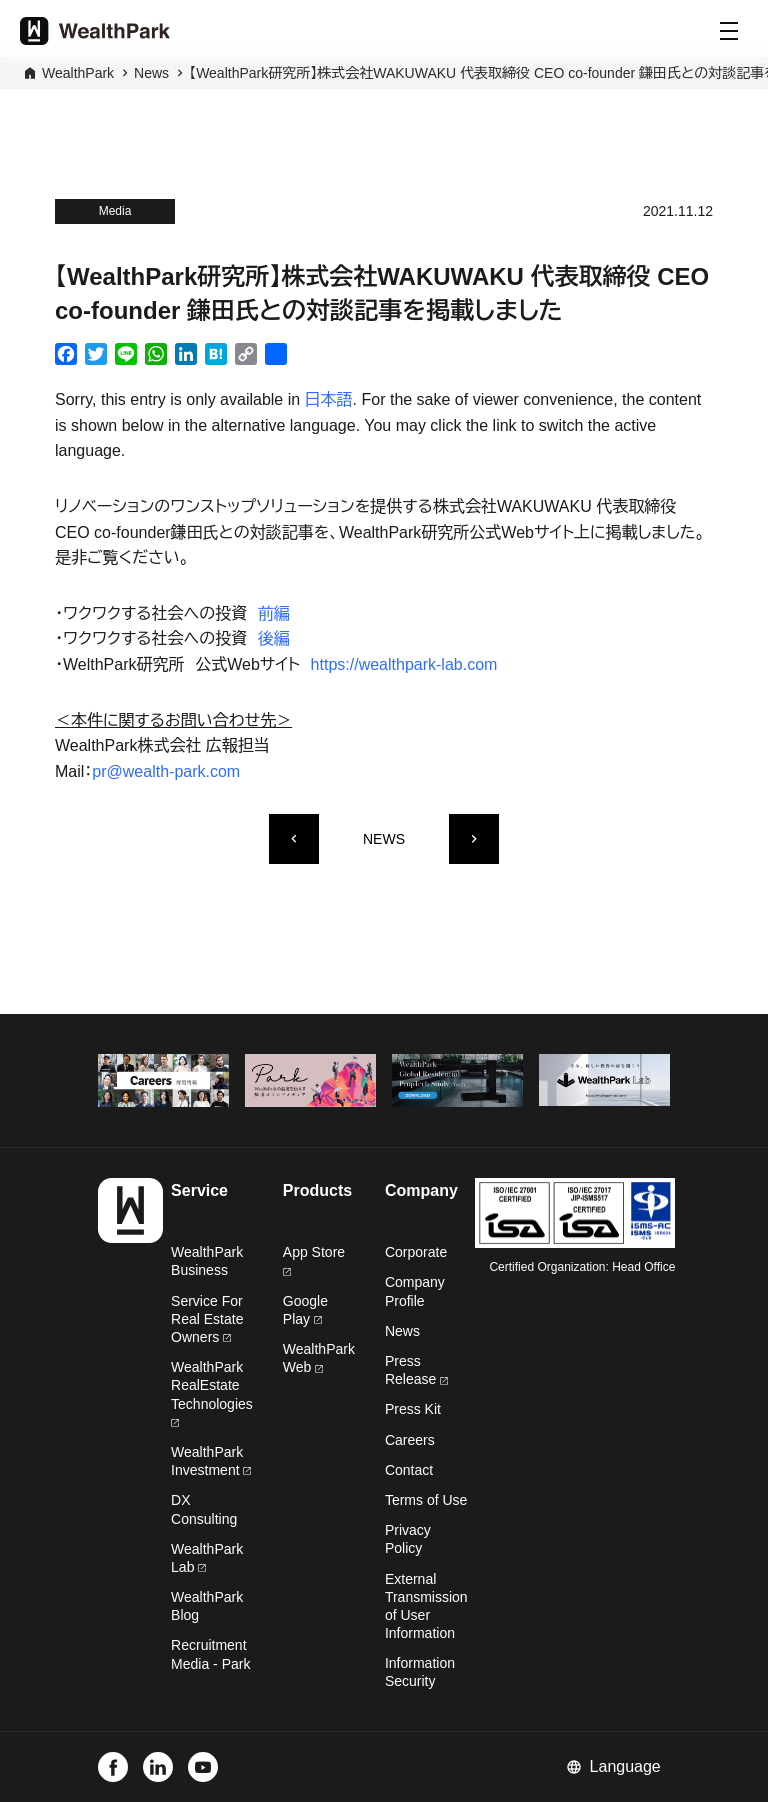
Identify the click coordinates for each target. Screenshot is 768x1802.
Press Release (416, 1370)
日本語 (329, 399)
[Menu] (729, 31)
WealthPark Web (319, 1358)
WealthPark (78, 73)
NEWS (384, 839)
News (151, 73)
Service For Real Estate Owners (207, 1319)
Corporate (416, 1252)
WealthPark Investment (211, 1461)
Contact (409, 1470)
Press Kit (413, 1409)
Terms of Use (426, 1500)
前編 (274, 613)
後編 (274, 638)
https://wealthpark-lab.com (404, 664)
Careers (410, 1440)
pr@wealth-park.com (166, 771)
